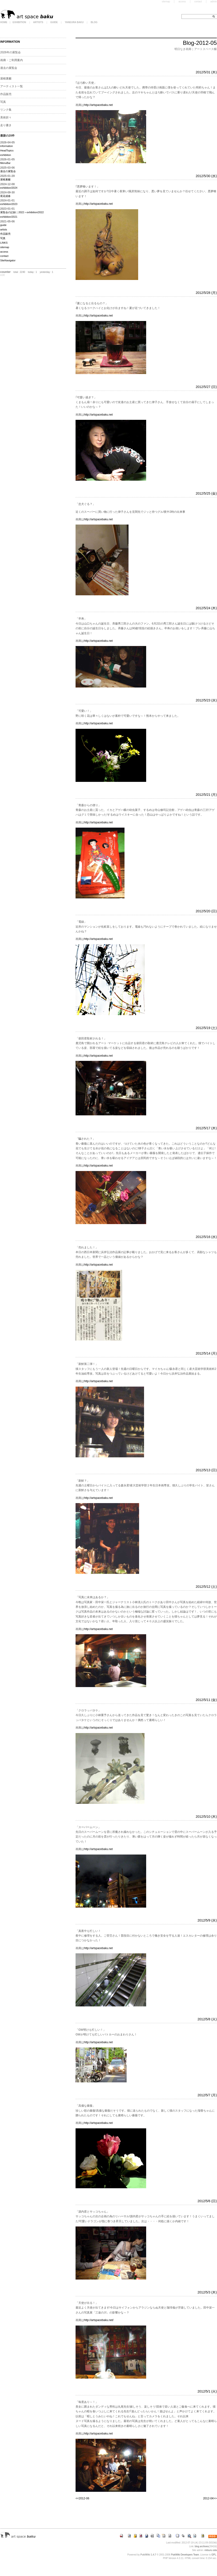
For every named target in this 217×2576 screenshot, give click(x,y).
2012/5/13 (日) (206, 1470)
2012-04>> (210, 2498)
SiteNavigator (8, 260)
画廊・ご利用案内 (11, 60)
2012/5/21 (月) (206, 794)
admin (213, 1)
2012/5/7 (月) (207, 2095)
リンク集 (6, 109)
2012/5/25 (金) (206, 493)
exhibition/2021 (8, 216)
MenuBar (5, 163)
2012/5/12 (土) (206, 1586)
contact (4, 255)
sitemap (4, 247)
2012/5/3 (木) (207, 2292)
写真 (3, 102)
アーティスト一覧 (11, 86)
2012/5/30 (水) (206, 176)
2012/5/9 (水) (207, 1920)
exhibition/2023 (8, 204)
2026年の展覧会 (10, 52)
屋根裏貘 (6, 78)
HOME (3, 22)
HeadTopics (6, 150)
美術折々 (6, 117)
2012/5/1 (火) (207, 2391)
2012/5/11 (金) (206, 1700)
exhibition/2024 (8, 187)
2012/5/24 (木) (206, 608)
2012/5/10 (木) (206, 1816)
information (6, 146)
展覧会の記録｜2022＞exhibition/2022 (22, 212)
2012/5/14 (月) (206, 1353)
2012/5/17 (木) (206, 1128)
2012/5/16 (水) (206, 1237)
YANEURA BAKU (74, 22)
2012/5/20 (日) (206, 911)
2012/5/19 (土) (206, 1028)
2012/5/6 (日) (207, 2201)
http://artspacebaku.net (98, 105)
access (4, 251)
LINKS (4, 242)
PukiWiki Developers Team (185, 2554)
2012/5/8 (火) (207, 2019)
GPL (213, 2554)
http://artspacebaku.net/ (98, 2320)
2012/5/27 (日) (206, 387)
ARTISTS (38, 22)
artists (3, 229)
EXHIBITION (19, 22)
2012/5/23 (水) (206, 700)
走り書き (6, 125)
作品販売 (6, 94)
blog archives (202, 2546)
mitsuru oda (211, 2550)
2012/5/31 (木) (206, 72)
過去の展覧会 (8, 68)
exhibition (5, 155)
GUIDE (54, 22)
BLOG (94, 22)
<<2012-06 (82, 2498)
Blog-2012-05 (200, 43)
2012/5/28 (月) (206, 293)
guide (3, 225)
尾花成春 (5, 196)
